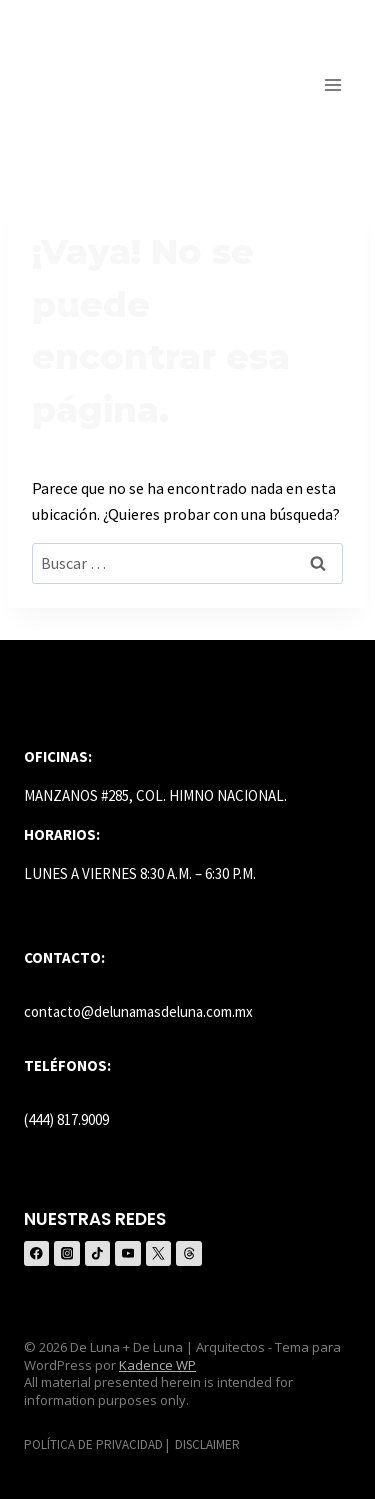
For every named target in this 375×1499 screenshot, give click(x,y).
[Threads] (188, 1253)
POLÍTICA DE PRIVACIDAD (93, 1444)
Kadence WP (157, 1365)
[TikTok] (97, 1253)
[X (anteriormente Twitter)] (158, 1253)
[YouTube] (127, 1253)
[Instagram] (66, 1253)
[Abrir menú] (332, 84)
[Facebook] (36, 1253)
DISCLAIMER (207, 1444)
